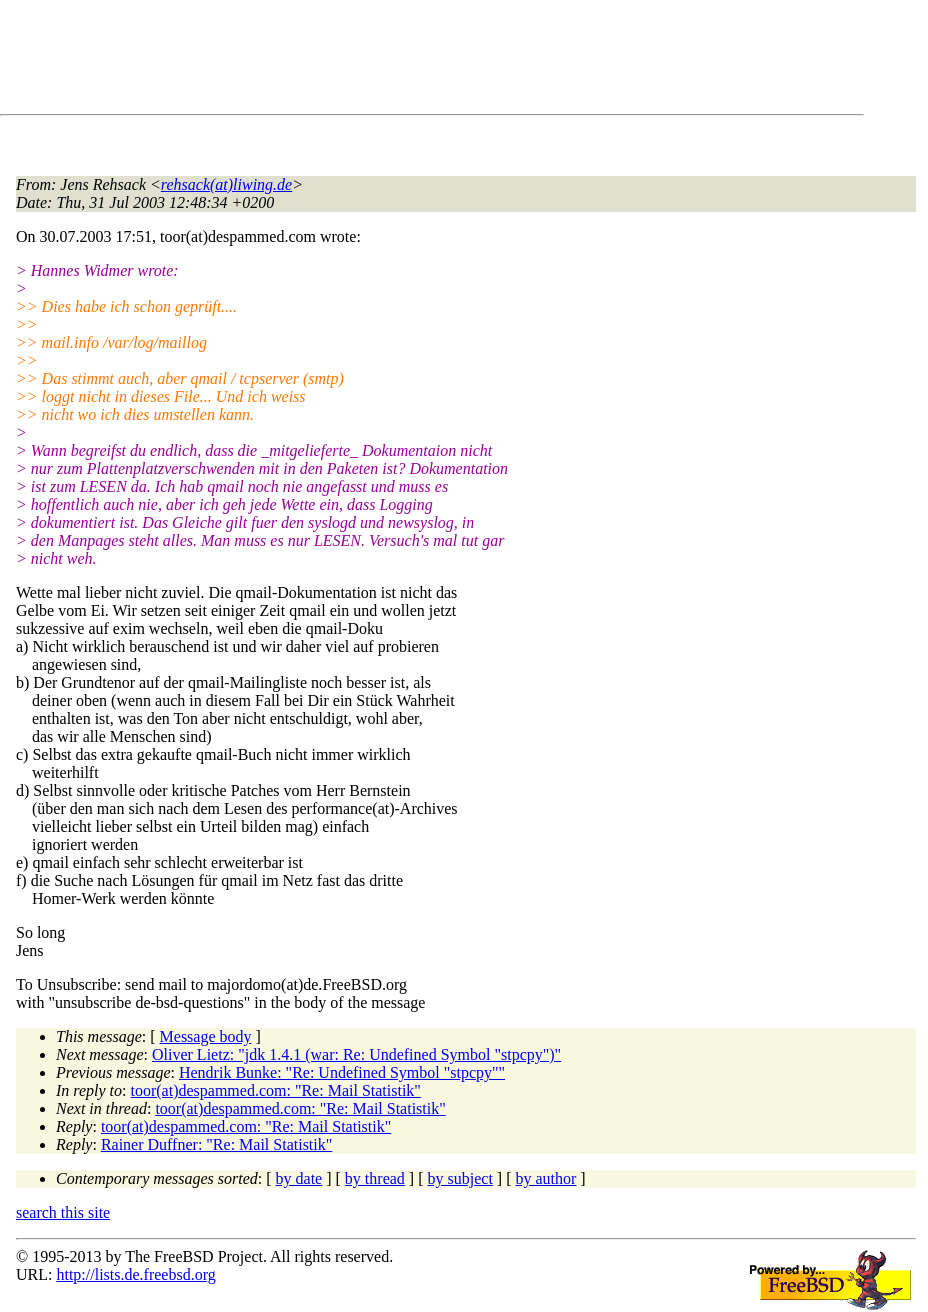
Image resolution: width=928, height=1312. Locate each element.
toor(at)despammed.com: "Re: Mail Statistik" (276, 1090)
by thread (375, 1178)
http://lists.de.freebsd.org (135, 1274)
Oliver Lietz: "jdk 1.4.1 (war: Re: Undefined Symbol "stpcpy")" (356, 1054)
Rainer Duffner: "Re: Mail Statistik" (216, 1144)
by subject (460, 1178)
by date (299, 1178)
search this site (63, 1212)
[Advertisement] (380, 61)
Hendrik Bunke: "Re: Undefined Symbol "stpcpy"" (342, 1072)
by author (545, 1178)
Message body (206, 1036)
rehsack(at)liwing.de (226, 184)
